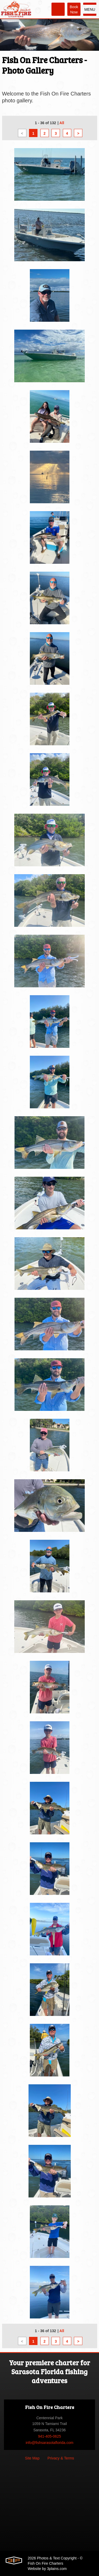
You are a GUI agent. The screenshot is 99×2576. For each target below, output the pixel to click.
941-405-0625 (49, 2436)
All (61, 123)
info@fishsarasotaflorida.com (49, 2443)
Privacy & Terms (61, 2458)
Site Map (32, 2458)
